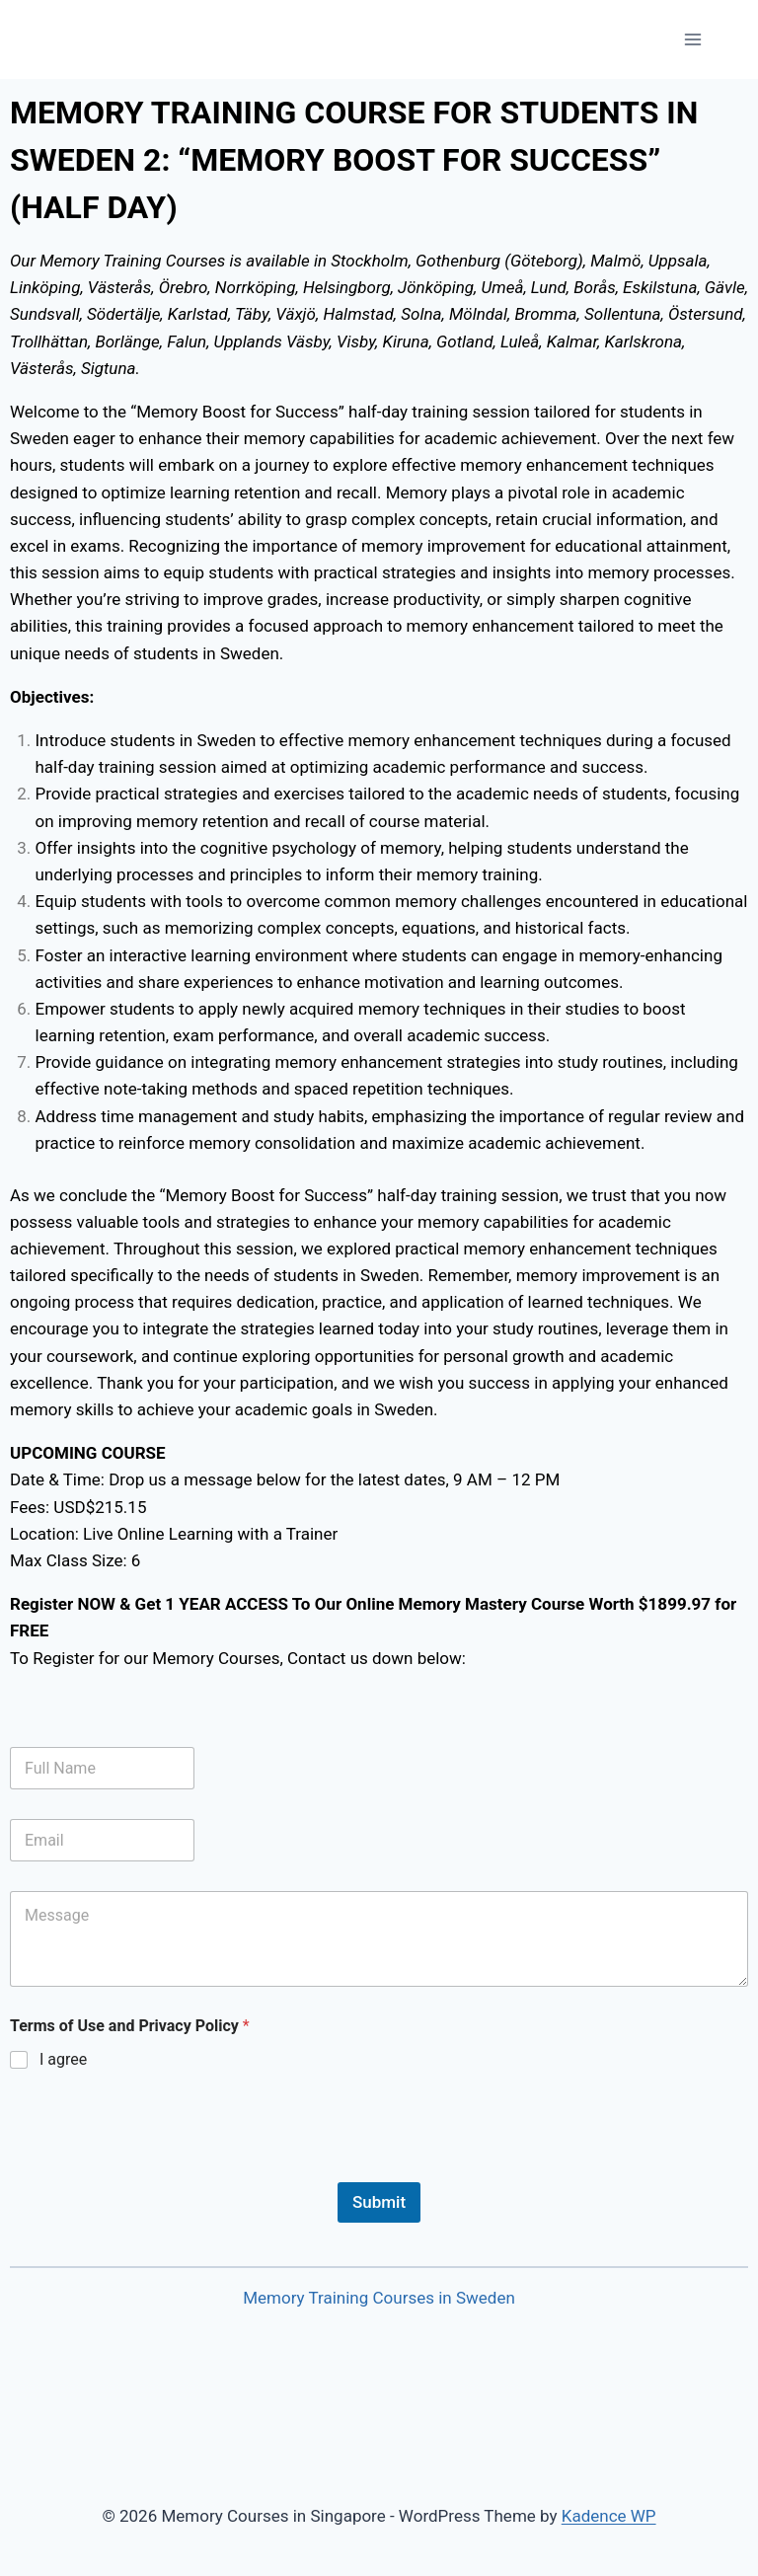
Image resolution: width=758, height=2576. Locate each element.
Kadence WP (609, 2516)
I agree (63, 2059)
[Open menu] (692, 39)
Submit (379, 2202)
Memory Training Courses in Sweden (379, 2298)
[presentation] (160, 2169)
